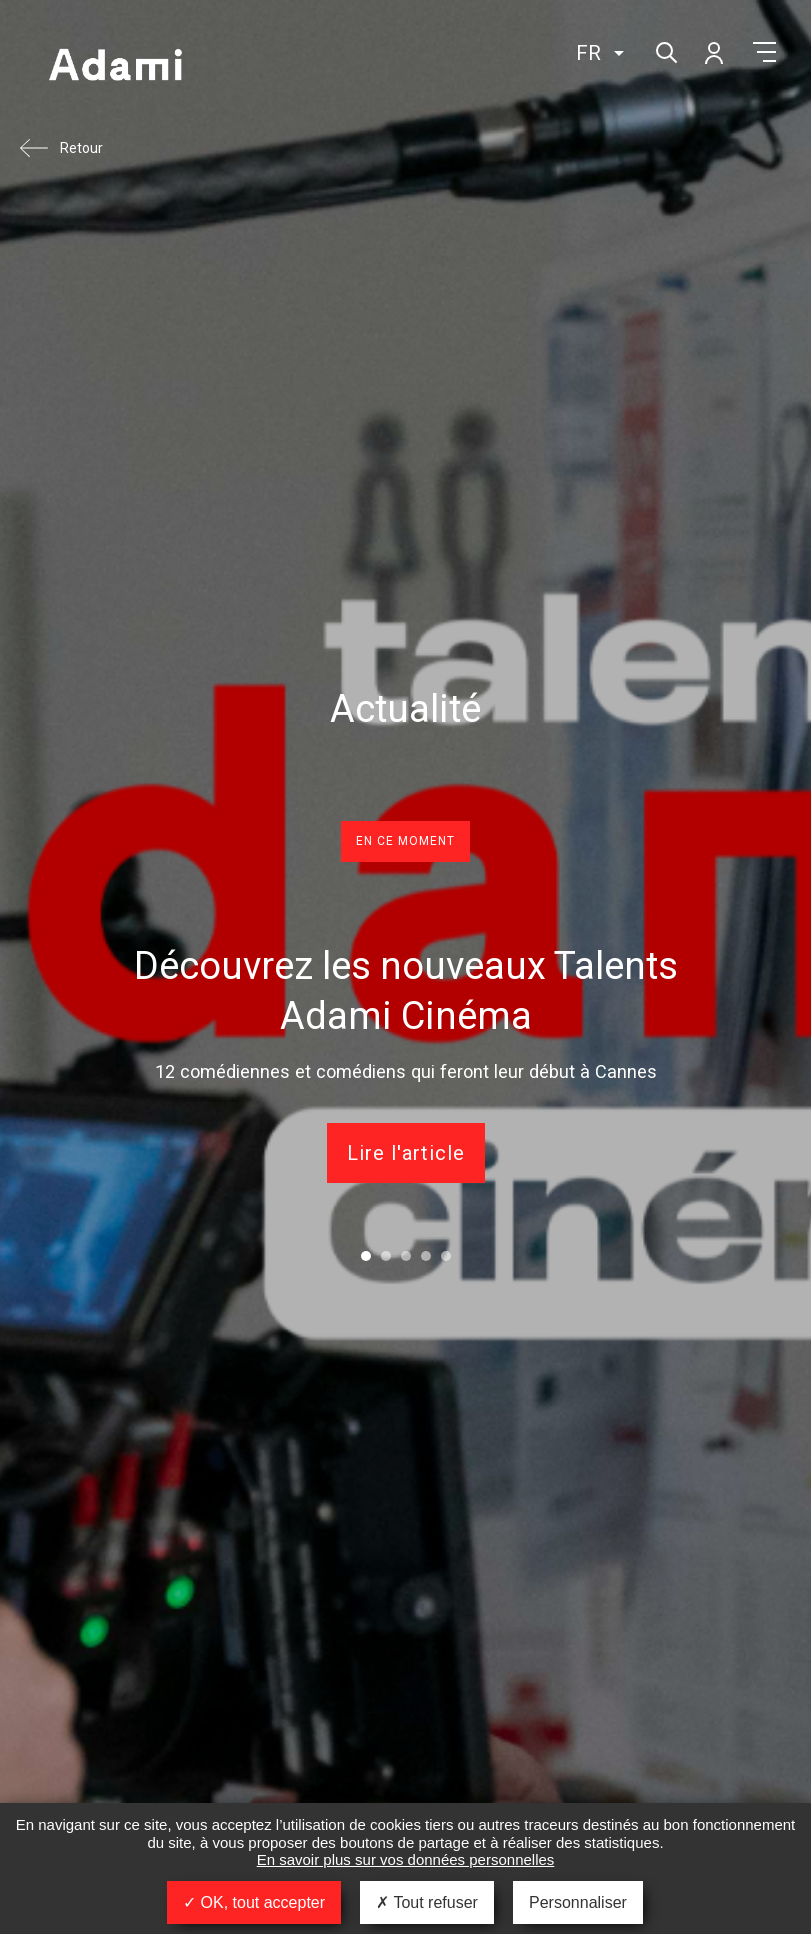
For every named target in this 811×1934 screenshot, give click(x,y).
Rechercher (664, 50)
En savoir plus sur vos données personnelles (406, 1859)
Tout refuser (427, 1902)
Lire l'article (406, 1153)
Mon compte (713, 52)
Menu (764, 52)
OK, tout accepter (254, 1902)
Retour (81, 148)
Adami (115, 67)
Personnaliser (578, 1902)
